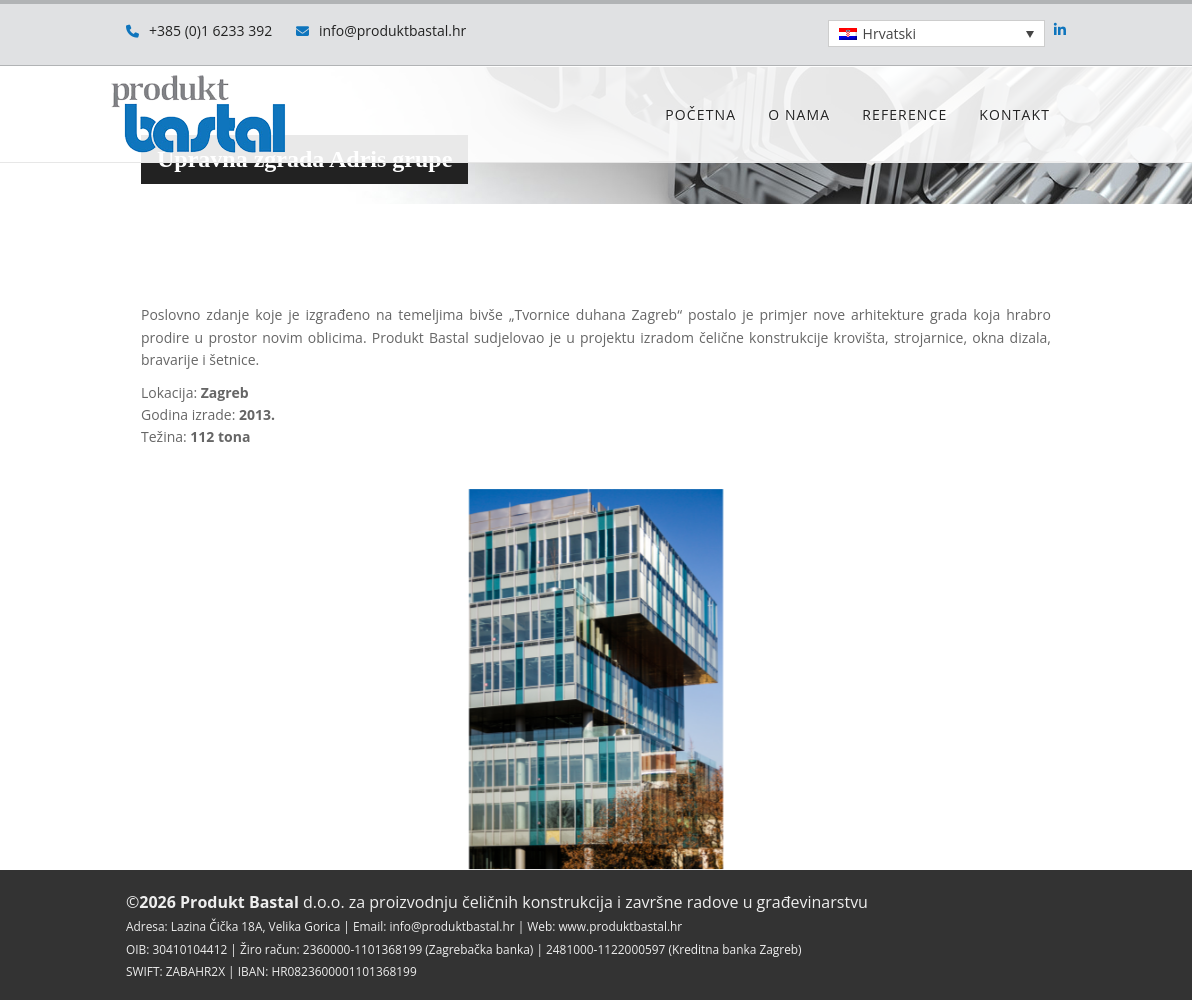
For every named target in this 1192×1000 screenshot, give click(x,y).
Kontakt (1014, 114)
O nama (799, 114)
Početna (700, 114)
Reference (904, 114)
